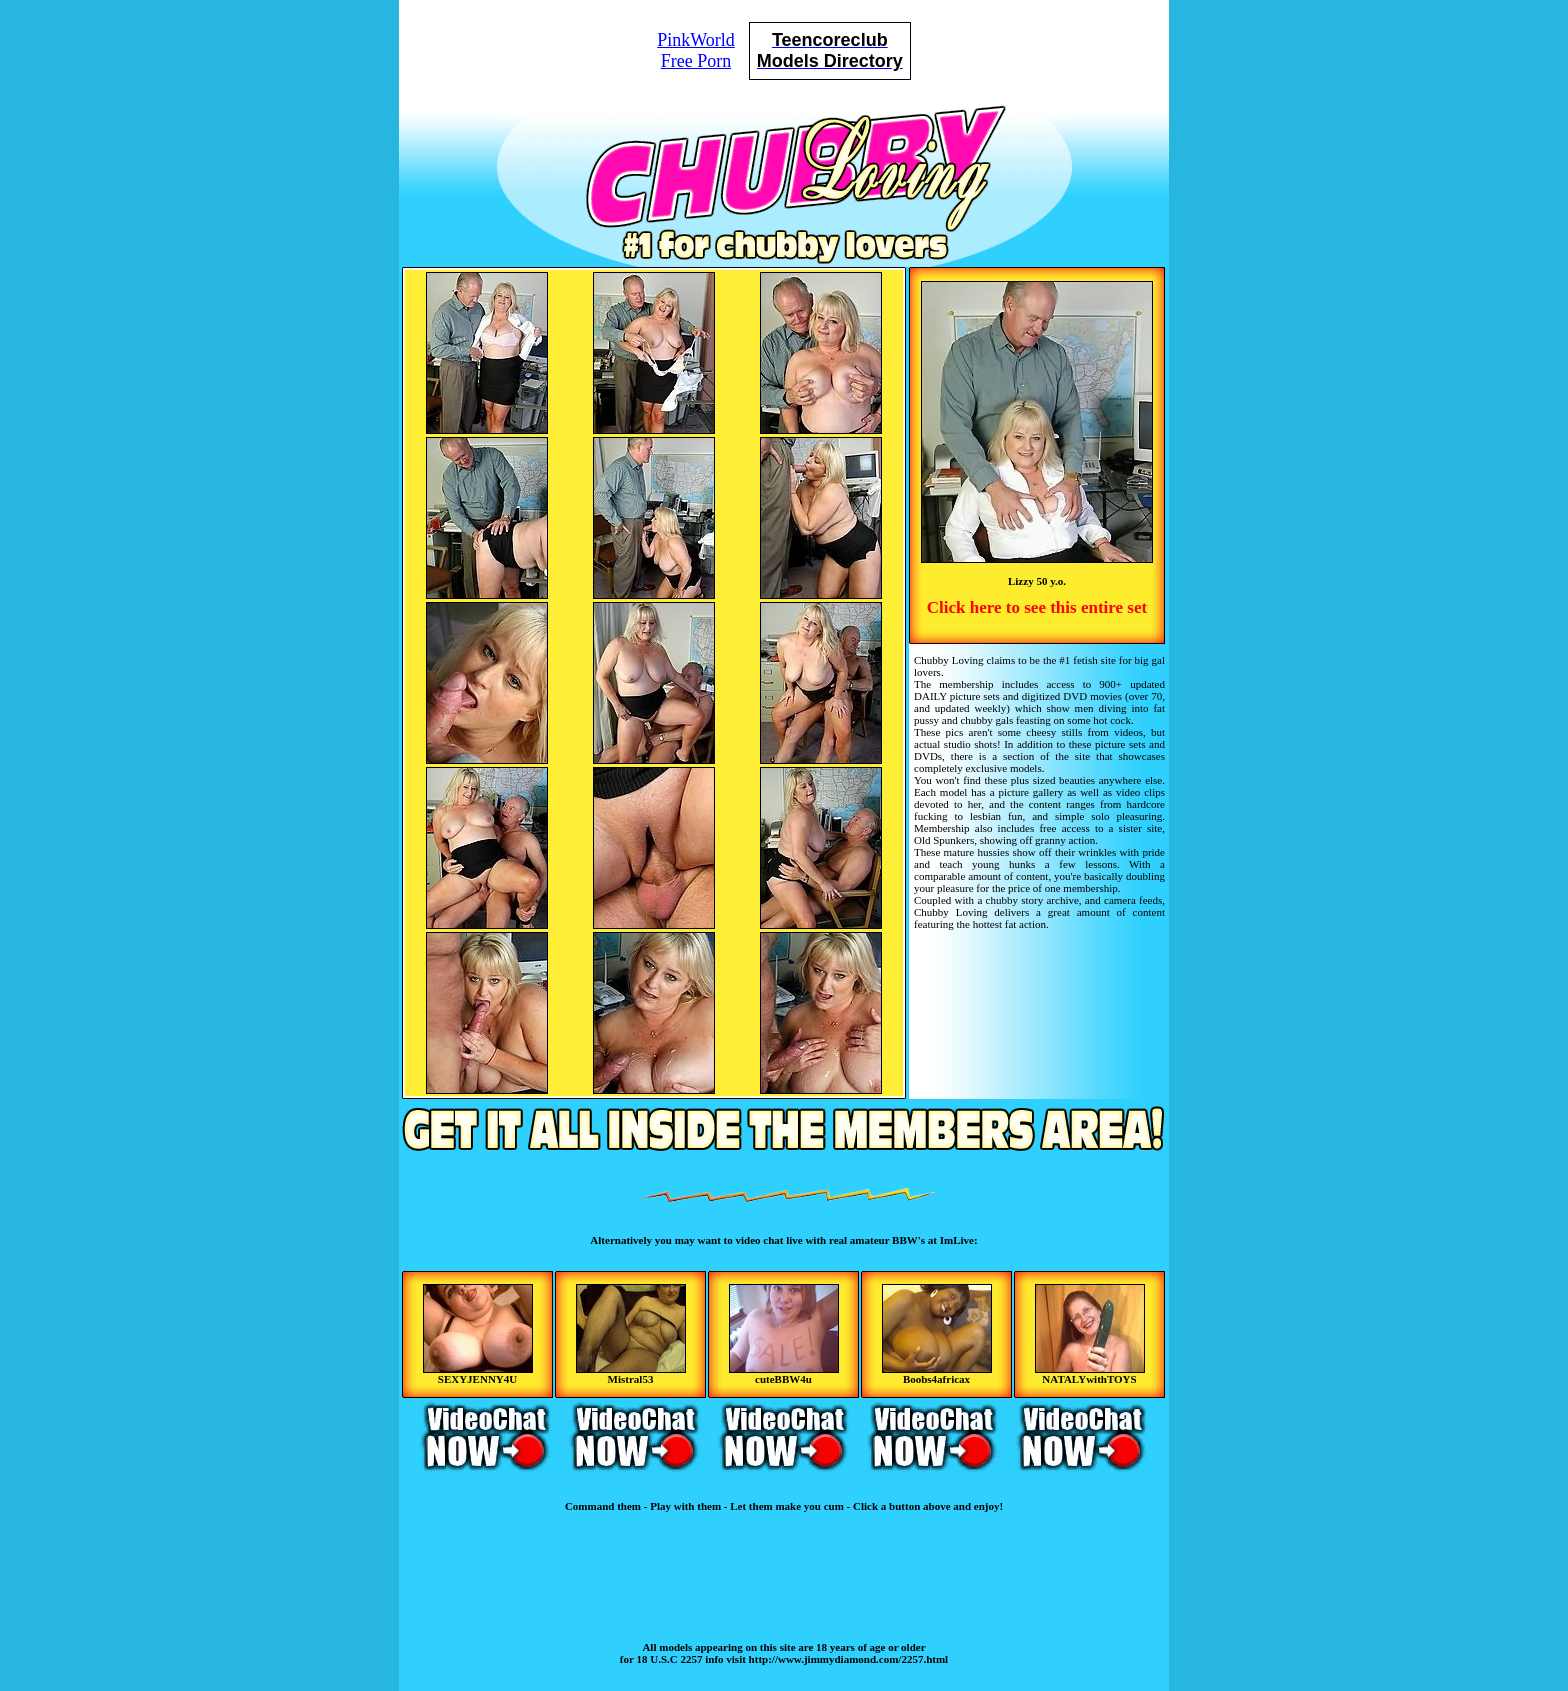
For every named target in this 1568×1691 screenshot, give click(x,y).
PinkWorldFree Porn (696, 50)
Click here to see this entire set (1037, 607)
